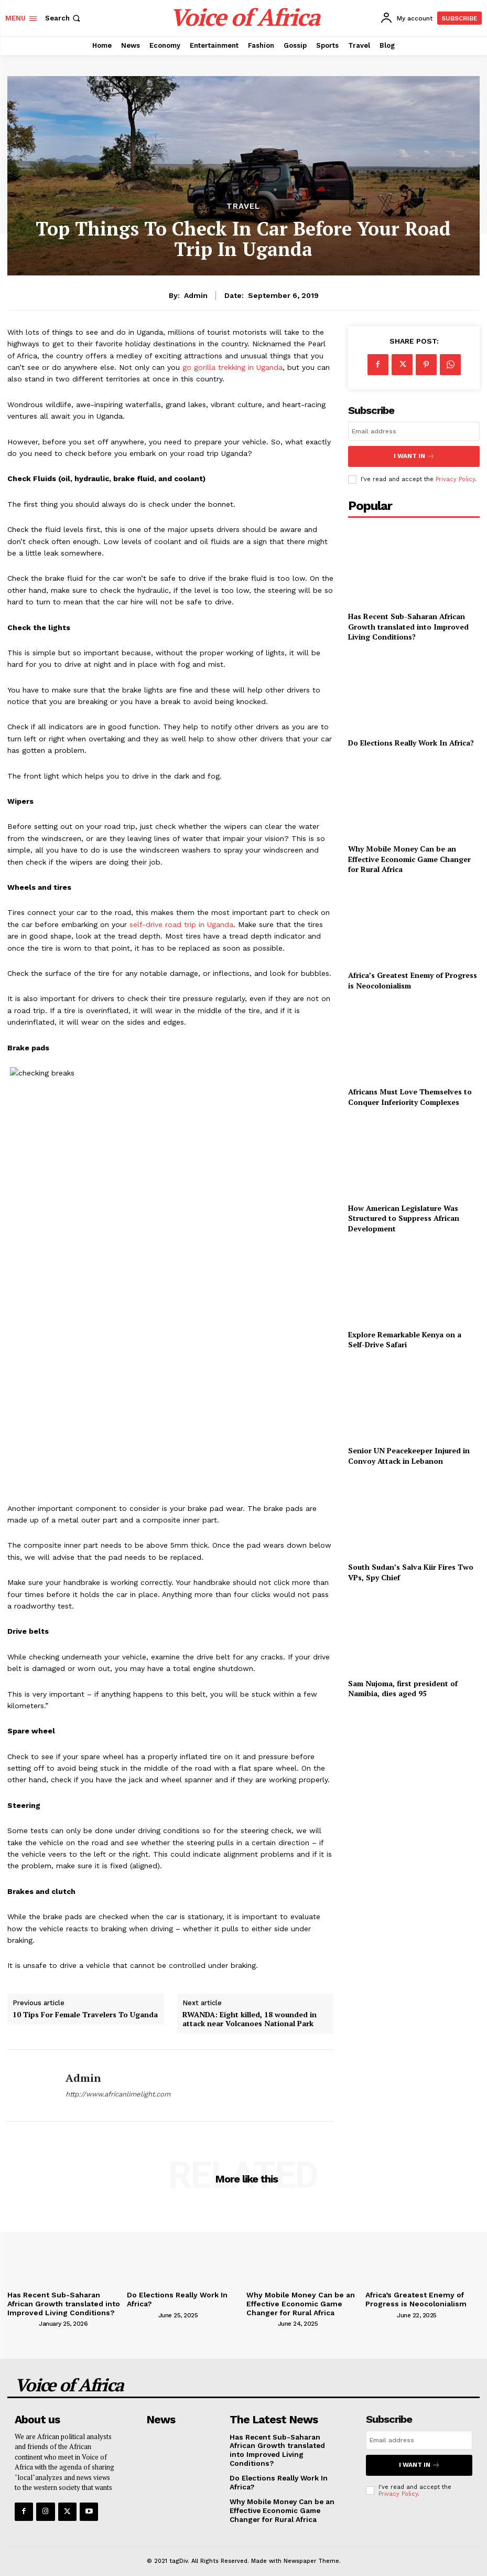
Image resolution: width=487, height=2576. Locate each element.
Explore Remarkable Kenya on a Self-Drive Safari (404, 1337)
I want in (414, 455)
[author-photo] (22, 2321)
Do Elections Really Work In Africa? (411, 740)
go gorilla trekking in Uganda (232, 367)
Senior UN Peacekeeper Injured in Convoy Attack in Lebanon (409, 1453)
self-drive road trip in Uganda (181, 924)
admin (196, 295)
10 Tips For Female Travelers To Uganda (85, 2014)
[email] (414, 431)
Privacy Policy (455, 476)
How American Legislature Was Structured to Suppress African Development (403, 1215)
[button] (63, 18)
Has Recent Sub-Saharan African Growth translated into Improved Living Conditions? (408, 624)
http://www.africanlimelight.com (118, 2094)
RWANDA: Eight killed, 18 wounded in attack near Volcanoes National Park (249, 2019)
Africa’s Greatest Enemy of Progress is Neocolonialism (412, 2299)
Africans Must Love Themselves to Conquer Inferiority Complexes (410, 1094)
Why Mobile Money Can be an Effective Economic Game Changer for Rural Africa (409, 856)
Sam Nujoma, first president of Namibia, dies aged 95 (403, 1686)
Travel (243, 206)
